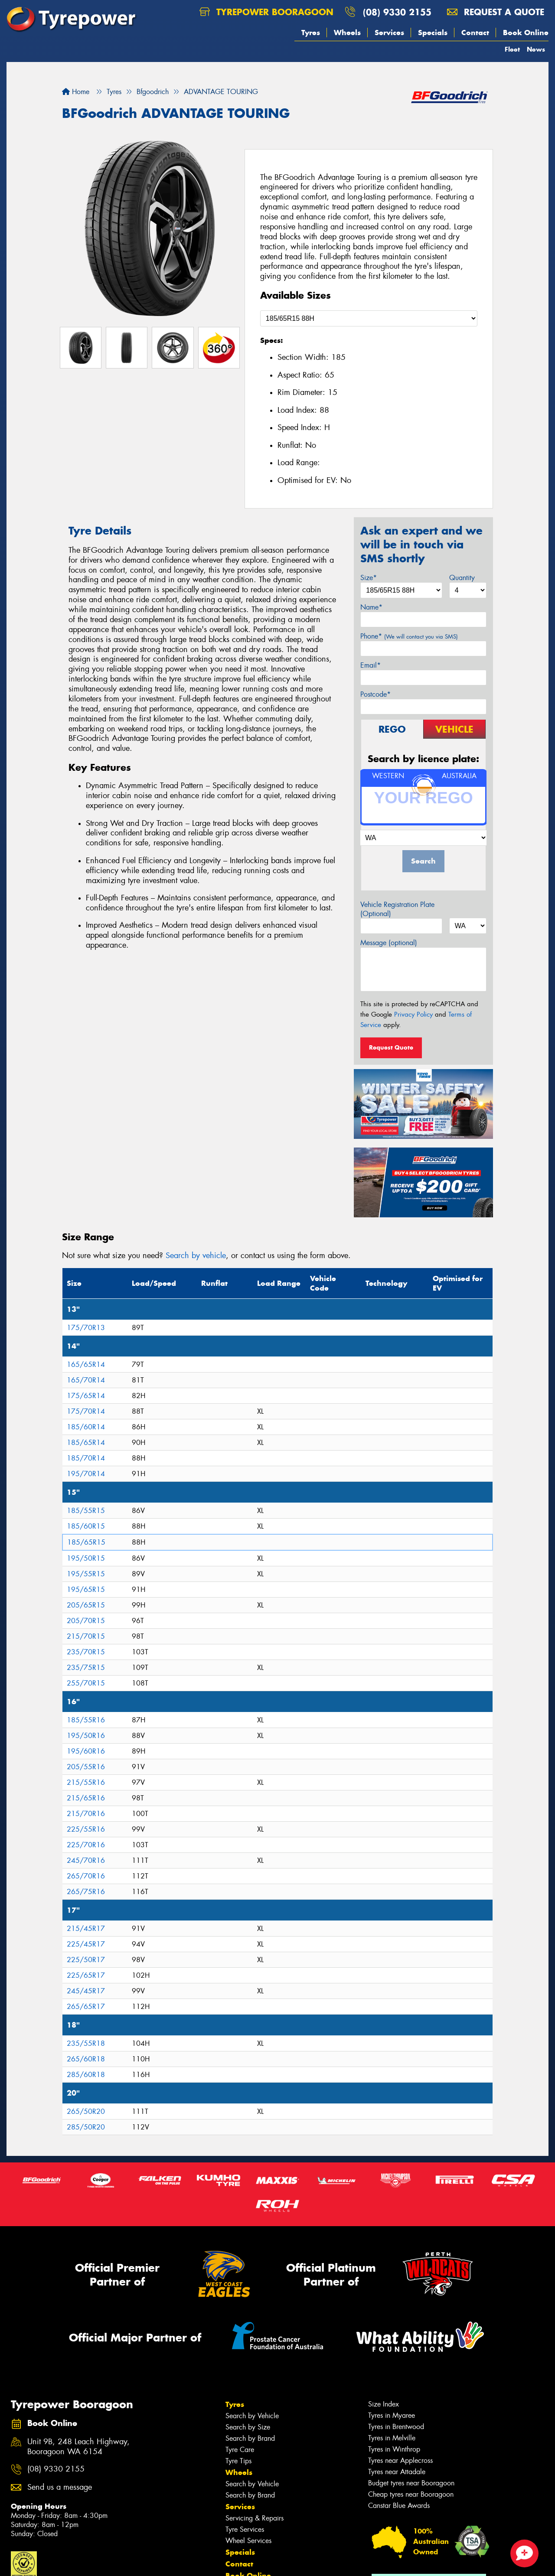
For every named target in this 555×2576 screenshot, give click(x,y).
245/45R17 (86, 1991)
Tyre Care (239, 2449)
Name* (371, 607)
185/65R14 (86, 1442)
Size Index (383, 2404)
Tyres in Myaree (391, 2415)
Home (75, 91)
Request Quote (391, 1047)
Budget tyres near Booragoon (411, 2483)
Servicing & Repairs (254, 2518)
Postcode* (375, 694)
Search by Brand (250, 2438)
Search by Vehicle (252, 2415)
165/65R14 (86, 1364)
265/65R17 (86, 2006)
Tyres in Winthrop (394, 2449)
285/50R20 (86, 2127)
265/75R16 (86, 1891)
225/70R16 (86, 1844)
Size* (368, 577)
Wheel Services (248, 2540)
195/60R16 (86, 1751)
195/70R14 (86, 1473)
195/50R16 (86, 1735)
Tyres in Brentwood (396, 2426)
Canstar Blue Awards (399, 2505)
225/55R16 (86, 1829)
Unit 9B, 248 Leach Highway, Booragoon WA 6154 (78, 2447)
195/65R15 (86, 1589)
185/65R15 (86, 1542)
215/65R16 (86, 1798)
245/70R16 (86, 1860)
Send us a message (59, 2487)
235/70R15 (86, 1651)
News (536, 49)
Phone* (409, 636)
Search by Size (247, 2427)
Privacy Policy (413, 1014)
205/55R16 (86, 1766)
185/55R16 (86, 1720)
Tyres (310, 32)
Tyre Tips (238, 2460)
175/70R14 (86, 1411)
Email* (370, 665)
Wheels (347, 32)
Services (389, 32)
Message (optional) (388, 942)
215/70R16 (86, 1813)
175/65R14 (86, 1395)
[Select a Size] (368, 318)
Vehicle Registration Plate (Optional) (397, 909)
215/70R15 (86, 1636)
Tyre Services (244, 2529)
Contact (475, 32)
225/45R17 (86, 1944)
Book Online (525, 32)
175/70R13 (86, 1327)
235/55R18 (86, 2043)
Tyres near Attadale (396, 2471)
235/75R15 (86, 1667)
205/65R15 (86, 1605)
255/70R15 (86, 1683)
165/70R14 (86, 1380)
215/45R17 (86, 1928)
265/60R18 (86, 2059)
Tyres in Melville (391, 2437)
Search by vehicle (196, 1255)
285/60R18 (86, 2074)
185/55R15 (86, 1510)
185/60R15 (86, 1526)
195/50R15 (86, 1558)
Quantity (462, 577)
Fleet (512, 49)
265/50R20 (86, 2111)
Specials (432, 32)
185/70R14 (86, 1458)
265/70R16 (86, 1876)
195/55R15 (86, 1573)
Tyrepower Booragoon (266, 12)
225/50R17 (86, 1959)
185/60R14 (86, 1426)
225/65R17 (86, 1975)
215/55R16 (86, 1782)
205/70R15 (86, 1620)
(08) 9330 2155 (397, 12)
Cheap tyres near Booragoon (411, 2494)
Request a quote (495, 12)
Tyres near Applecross (400, 2460)
